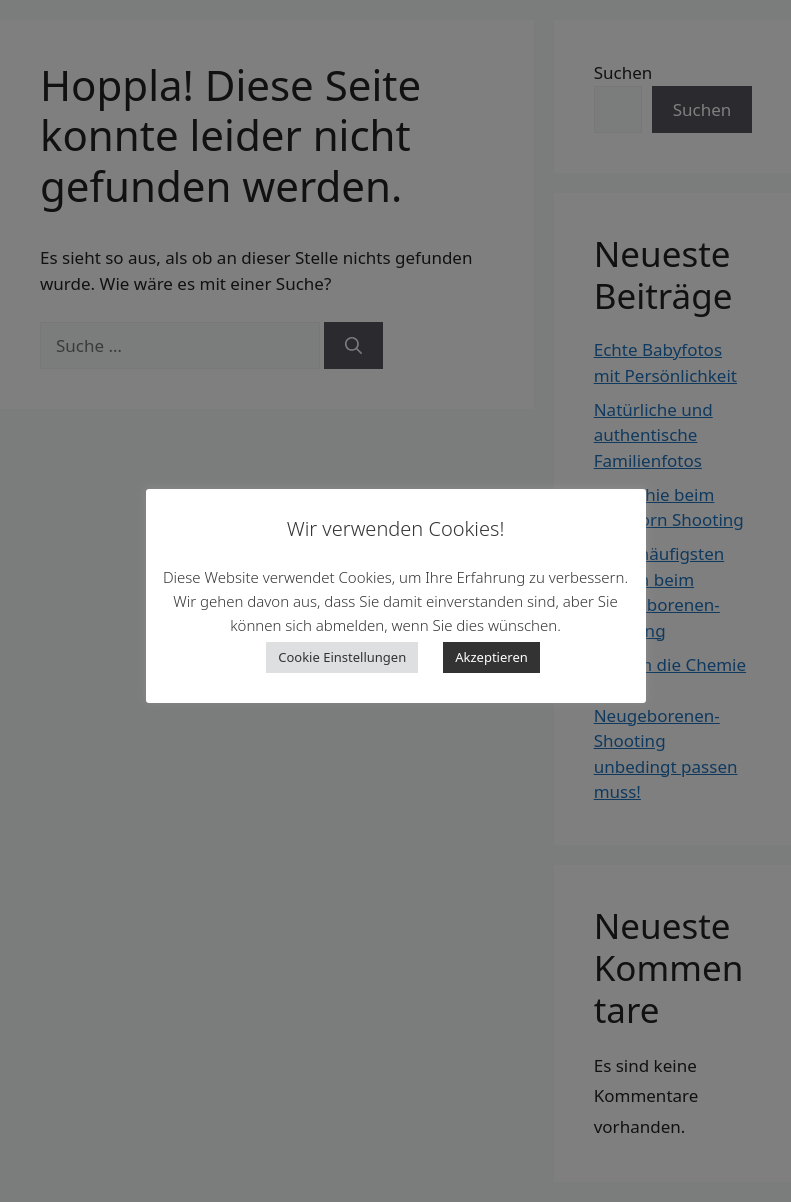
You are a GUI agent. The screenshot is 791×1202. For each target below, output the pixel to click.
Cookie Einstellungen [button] (342, 657)
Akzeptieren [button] (491, 657)
